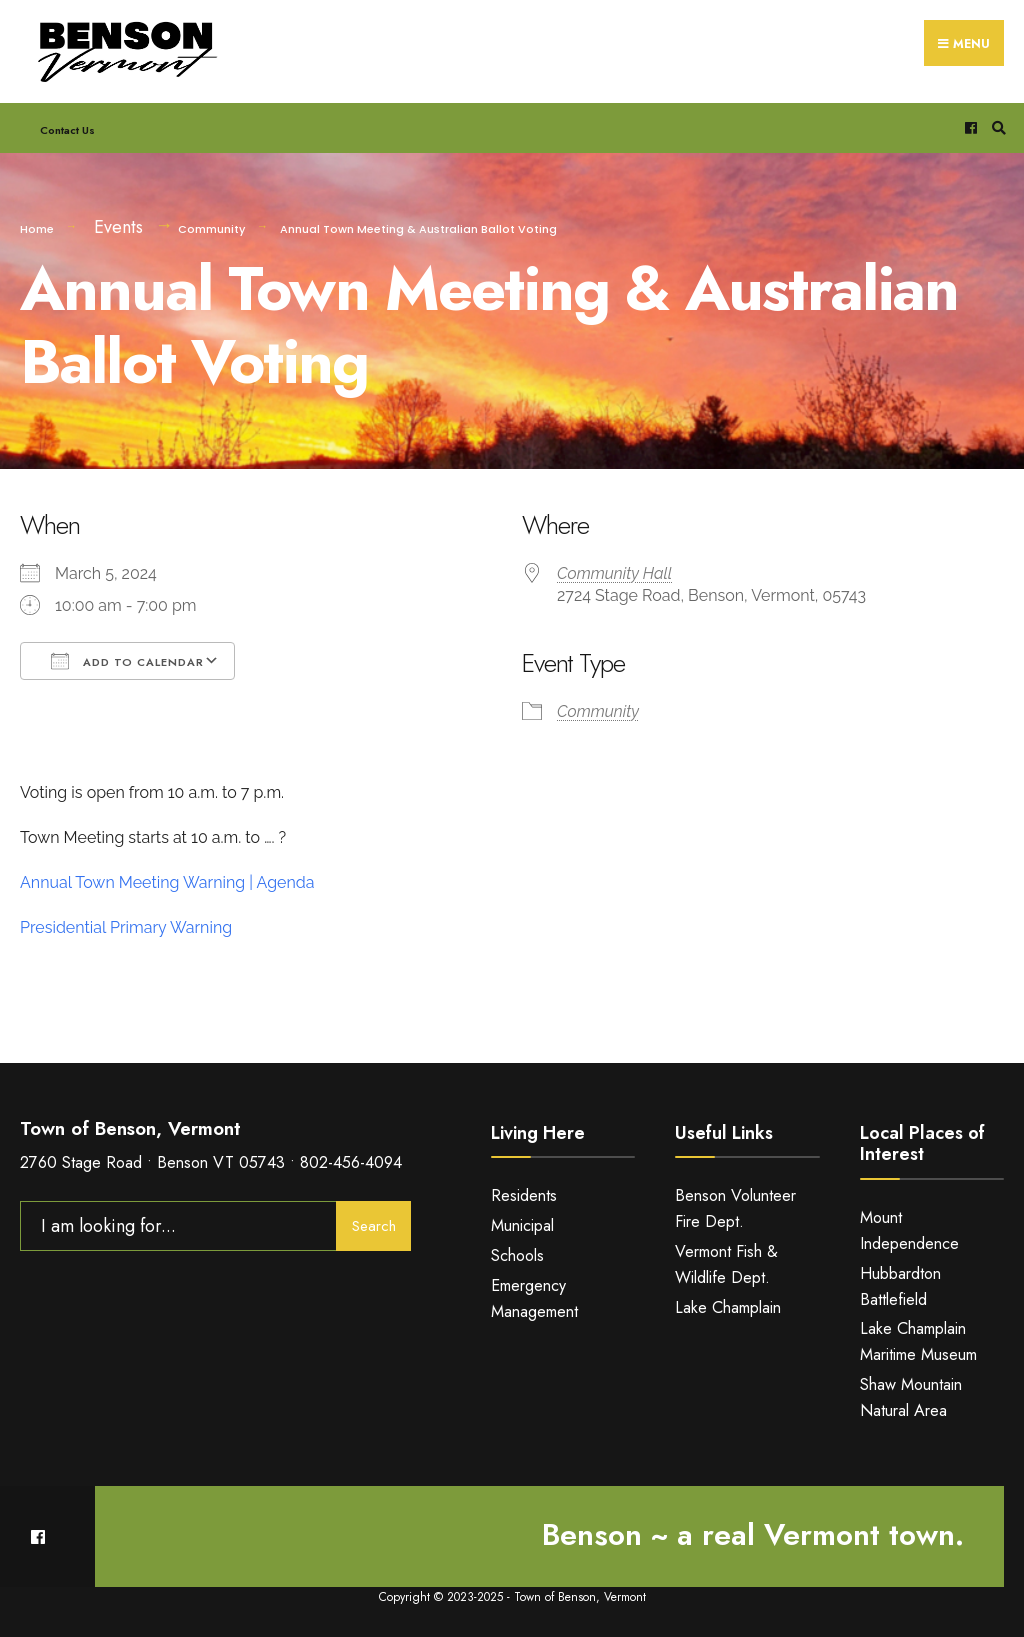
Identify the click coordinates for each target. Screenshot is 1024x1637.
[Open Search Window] (996, 128)
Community (211, 229)
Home (37, 229)
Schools (517, 1255)
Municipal (522, 1225)
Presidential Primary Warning (126, 927)
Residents (524, 1195)
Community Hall (614, 573)
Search (374, 1226)
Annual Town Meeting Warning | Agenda (167, 882)
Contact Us (67, 130)
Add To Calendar (127, 661)
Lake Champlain (728, 1307)
